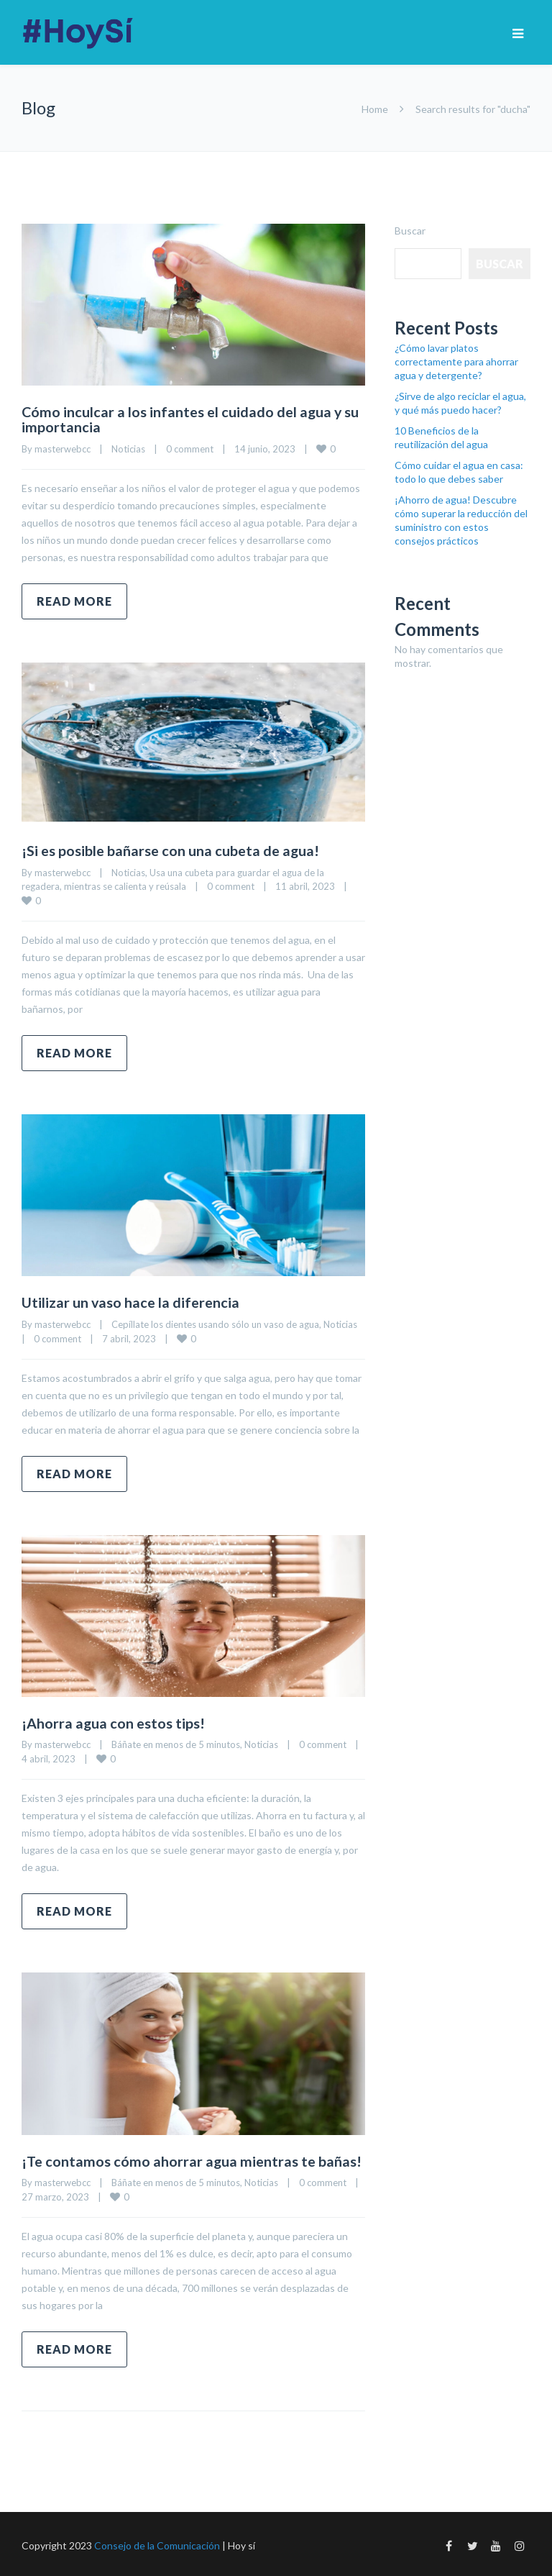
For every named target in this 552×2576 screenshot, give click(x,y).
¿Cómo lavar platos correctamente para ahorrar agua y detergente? (456, 361)
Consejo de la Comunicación (157, 2542)
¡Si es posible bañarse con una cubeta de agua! (172, 849)
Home (375, 109)
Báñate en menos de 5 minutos (175, 1742)
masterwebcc (62, 448)
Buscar (410, 230)
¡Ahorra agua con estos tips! (114, 1720)
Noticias (128, 448)
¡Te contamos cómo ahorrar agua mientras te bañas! (192, 2158)
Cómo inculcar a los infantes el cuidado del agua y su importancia (191, 418)
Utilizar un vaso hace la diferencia (131, 1300)
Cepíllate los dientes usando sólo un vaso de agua (215, 1322)
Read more (74, 600)
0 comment (189, 448)
